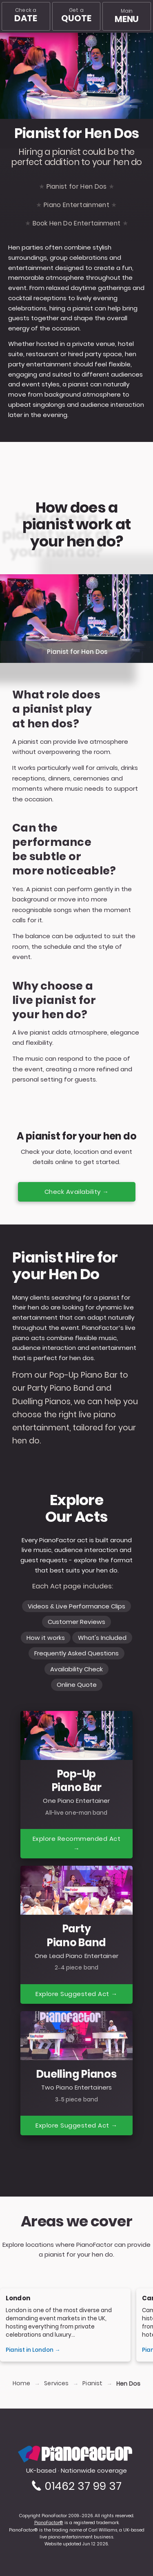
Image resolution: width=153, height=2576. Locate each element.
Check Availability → (76, 1191)
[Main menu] (126, 16)
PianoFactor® (48, 2523)
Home (21, 2383)
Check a (25, 15)
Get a (76, 15)
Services (56, 2383)
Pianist (92, 2383)
